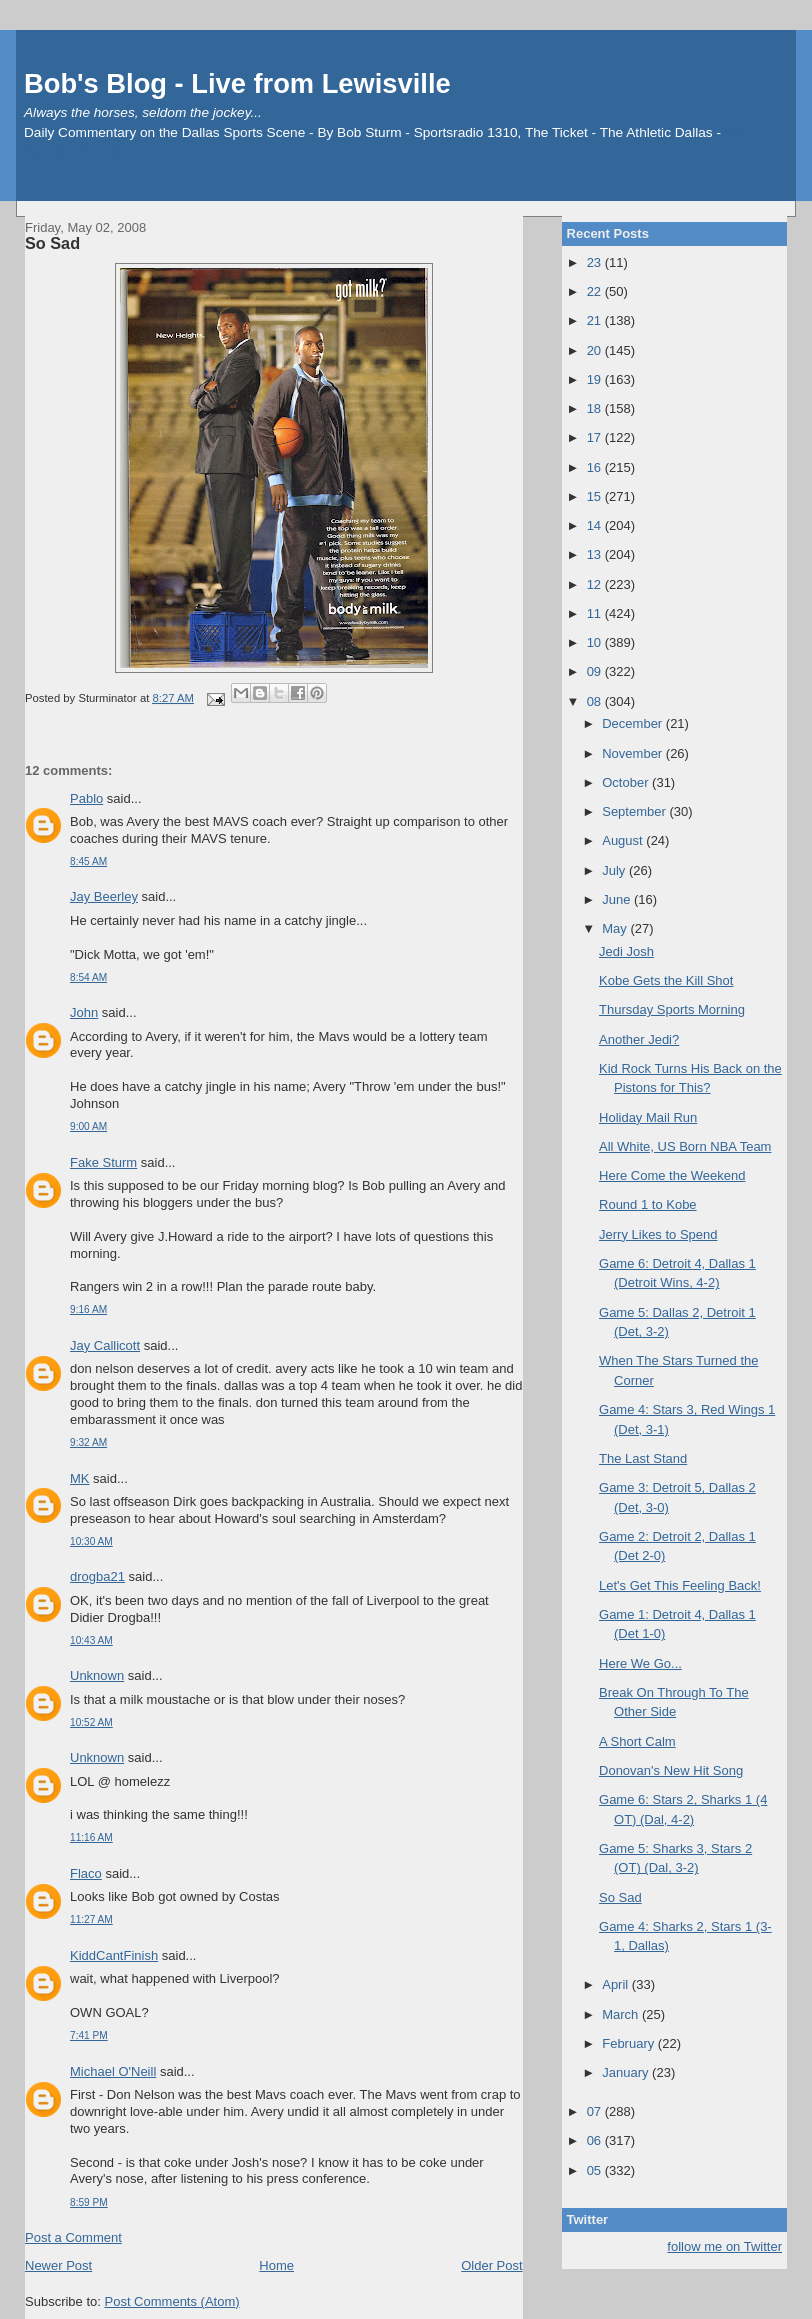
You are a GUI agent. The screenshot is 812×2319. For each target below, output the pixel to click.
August (624, 840)
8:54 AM (88, 977)
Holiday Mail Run (648, 1117)
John (84, 1012)
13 (596, 554)
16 (596, 467)
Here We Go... (640, 1663)
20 (596, 350)
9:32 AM (88, 1442)
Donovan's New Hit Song (671, 1770)
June (618, 899)
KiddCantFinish (114, 1955)
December (634, 723)
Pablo (86, 798)
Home (276, 2265)
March (622, 2014)
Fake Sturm (103, 1162)
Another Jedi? (639, 1039)
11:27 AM (91, 1919)
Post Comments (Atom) (172, 2301)
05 (596, 2170)
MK (80, 1478)
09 (596, 671)
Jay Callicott (105, 1345)
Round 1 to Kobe (648, 1204)
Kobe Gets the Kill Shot (666, 980)
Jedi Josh (626, 951)
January (627, 2072)
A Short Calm (637, 1741)
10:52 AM (91, 1722)
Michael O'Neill (113, 2071)
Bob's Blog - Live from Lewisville (237, 83)
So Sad (52, 243)
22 (596, 291)
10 (596, 642)
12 (596, 584)
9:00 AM (88, 1126)
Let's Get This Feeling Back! (680, 1585)
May (616, 928)
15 (596, 496)
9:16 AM (88, 1309)
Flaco (86, 1873)
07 (596, 2111)
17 (596, 437)
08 (596, 701)
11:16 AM (91, 1837)
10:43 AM (91, 1640)
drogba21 (97, 1576)
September (635, 811)
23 (596, 262)
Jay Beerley (104, 896)
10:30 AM (91, 1541)
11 (596, 613)
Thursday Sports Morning (672, 1009)
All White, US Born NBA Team (685, 1146)
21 (596, 320)
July (615, 870)
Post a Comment (73, 2237)
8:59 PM (89, 2202)
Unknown (97, 1675)
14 (596, 525)
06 (596, 2140)
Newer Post (58, 2265)
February (630, 2043)
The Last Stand (643, 1458)
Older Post (491, 2265)
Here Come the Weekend (672, 1175)
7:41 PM (89, 2035)
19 (596, 379)
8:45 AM (88, 861)
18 (596, 408)
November (634, 753)
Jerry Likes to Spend (658, 1234)
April (617, 1984)
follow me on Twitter (724, 2246)
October (627, 782)
